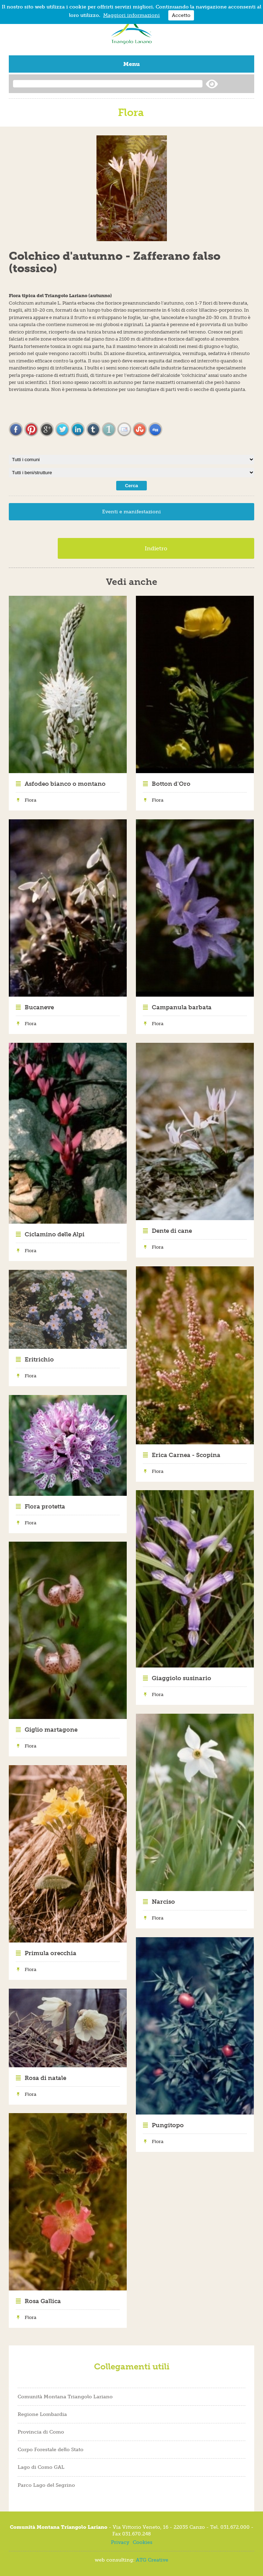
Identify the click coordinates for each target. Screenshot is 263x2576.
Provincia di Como (41, 2432)
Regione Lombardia (42, 2414)
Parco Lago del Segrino (46, 2485)
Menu (131, 64)
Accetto (181, 15)
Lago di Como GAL (41, 2467)
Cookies (142, 2542)
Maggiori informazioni (131, 15)
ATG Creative (152, 2560)
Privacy (120, 2542)
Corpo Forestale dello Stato (50, 2449)
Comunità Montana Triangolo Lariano (65, 2396)
